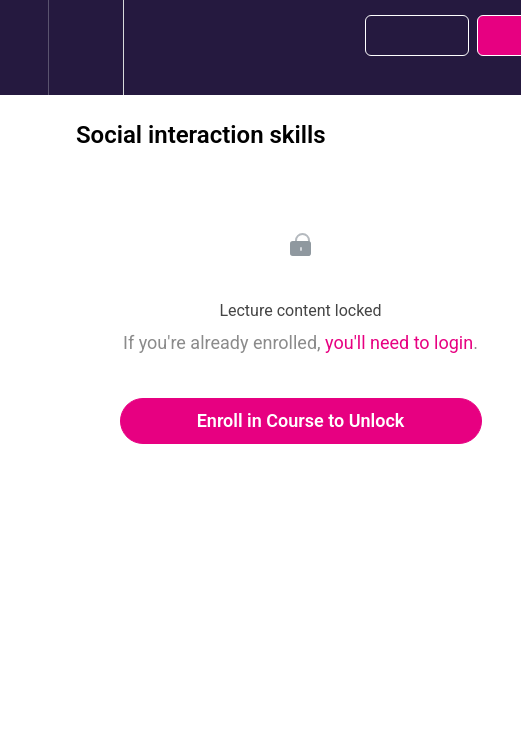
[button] (24, 47)
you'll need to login (399, 342)
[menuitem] (85, 47)
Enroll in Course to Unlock (301, 420)
